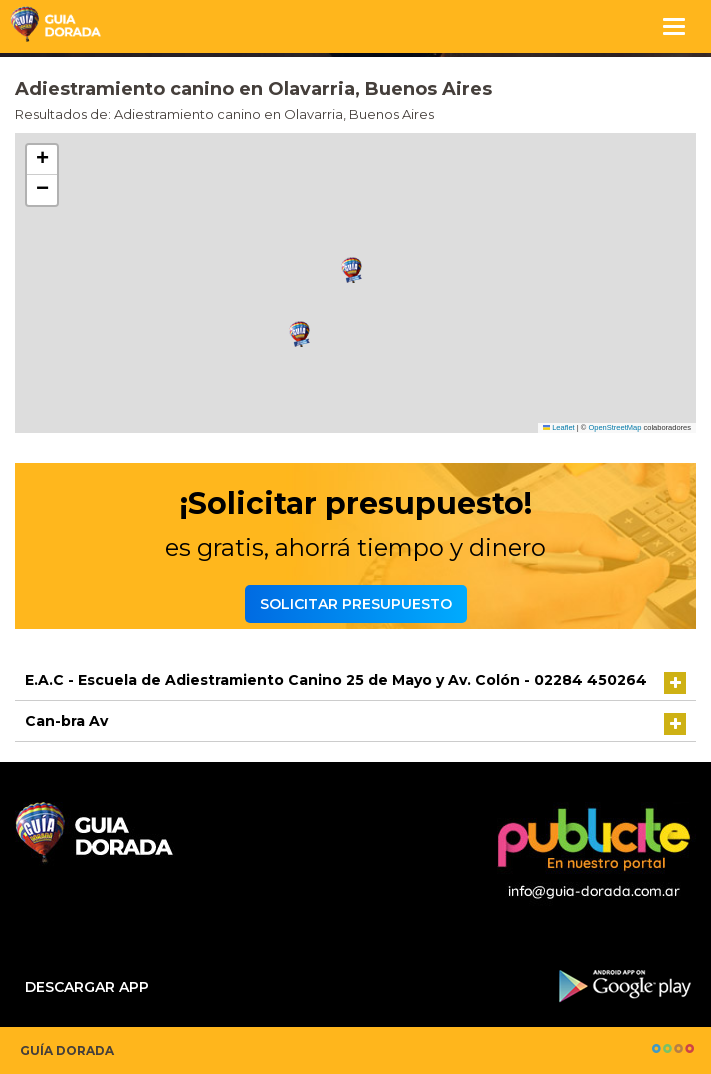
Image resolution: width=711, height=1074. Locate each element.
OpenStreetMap (614, 427)
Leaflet (559, 427)
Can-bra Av (66, 721)
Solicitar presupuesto (356, 604)
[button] (352, 270)
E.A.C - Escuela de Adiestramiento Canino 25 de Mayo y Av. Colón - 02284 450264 (336, 680)
